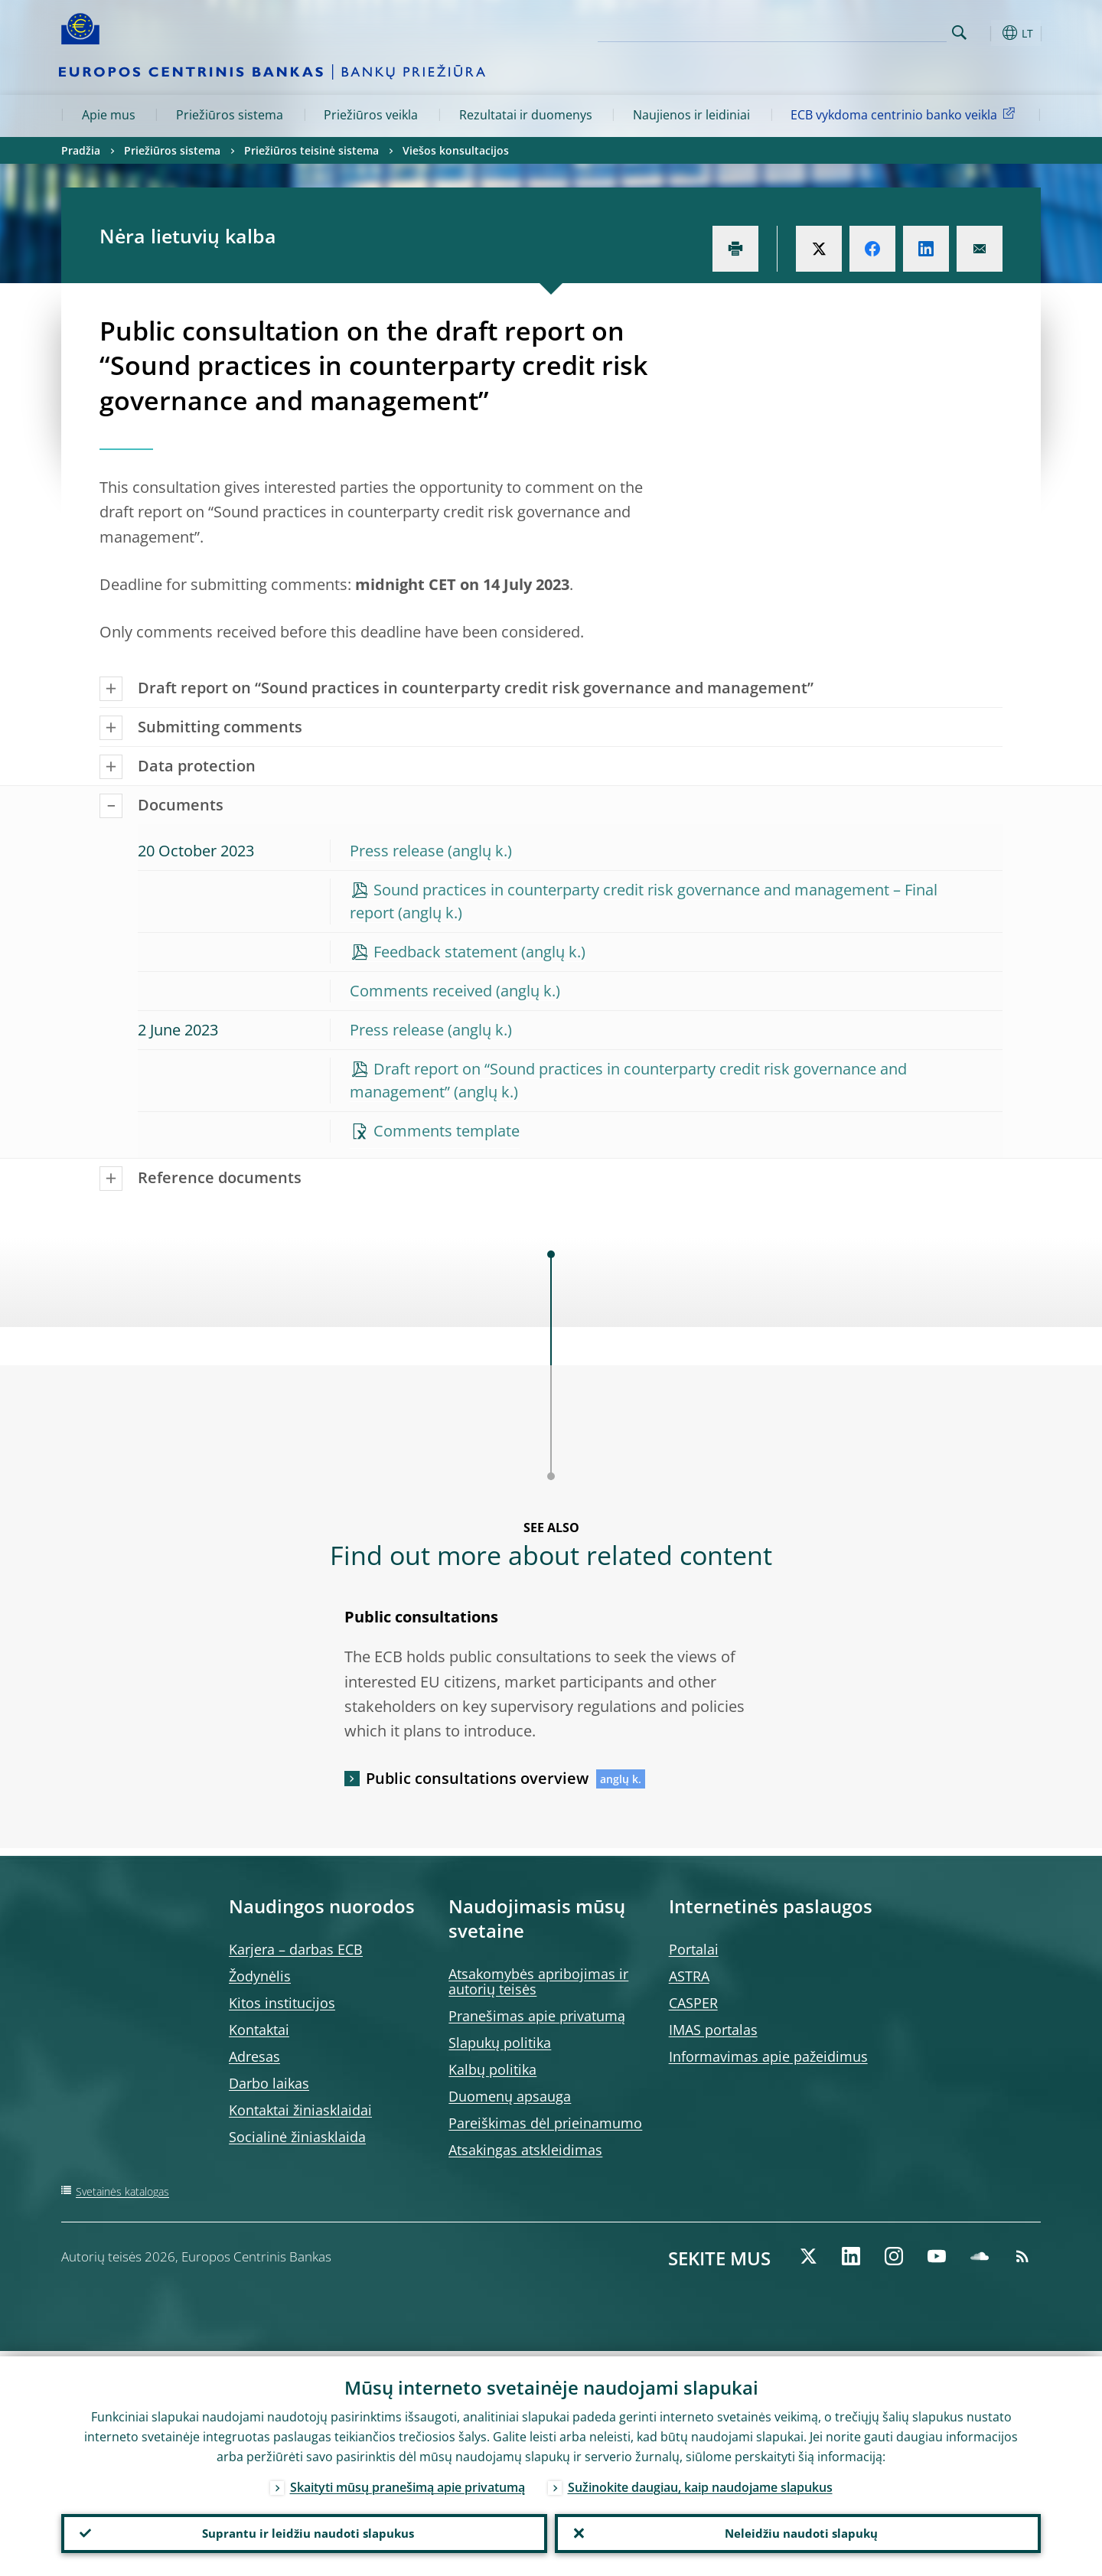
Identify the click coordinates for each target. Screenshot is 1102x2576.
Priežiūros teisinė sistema (311, 150)
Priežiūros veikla (371, 114)
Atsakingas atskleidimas (525, 2150)
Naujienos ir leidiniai (691, 114)
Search (959, 32)
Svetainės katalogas (122, 2191)
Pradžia (80, 150)
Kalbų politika (492, 2069)
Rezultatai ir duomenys (525, 114)
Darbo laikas (269, 2083)
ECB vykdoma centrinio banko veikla (905, 114)
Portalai (694, 1949)
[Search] (870, 30)
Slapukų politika (499, 2042)
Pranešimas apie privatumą (536, 2016)
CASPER (693, 2003)
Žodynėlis (260, 1976)
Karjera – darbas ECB (296, 1949)
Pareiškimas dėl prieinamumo (545, 2123)
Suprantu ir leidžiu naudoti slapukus (304, 2530)
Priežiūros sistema (229, 114)
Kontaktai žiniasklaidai (300, 2110)
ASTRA (689, 1976)
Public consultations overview (477, 1778)
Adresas (254, 2056)
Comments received (421, 990)
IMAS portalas (713, 2029)
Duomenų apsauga (509, 2096)
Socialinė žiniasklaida (297, 2137)
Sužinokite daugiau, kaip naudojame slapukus (700, 2481)
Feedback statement (445, 951)
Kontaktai (259, 2029)
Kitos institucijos (282, 2003)
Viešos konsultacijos (456, 150)
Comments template (446, 1130)
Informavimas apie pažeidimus (768, 2056)
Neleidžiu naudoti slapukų (798, 2530)
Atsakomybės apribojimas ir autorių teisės (538, 1981)
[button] (987, 33)
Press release (397, 850)
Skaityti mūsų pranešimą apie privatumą (407, 2481)
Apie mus (108, 114)
